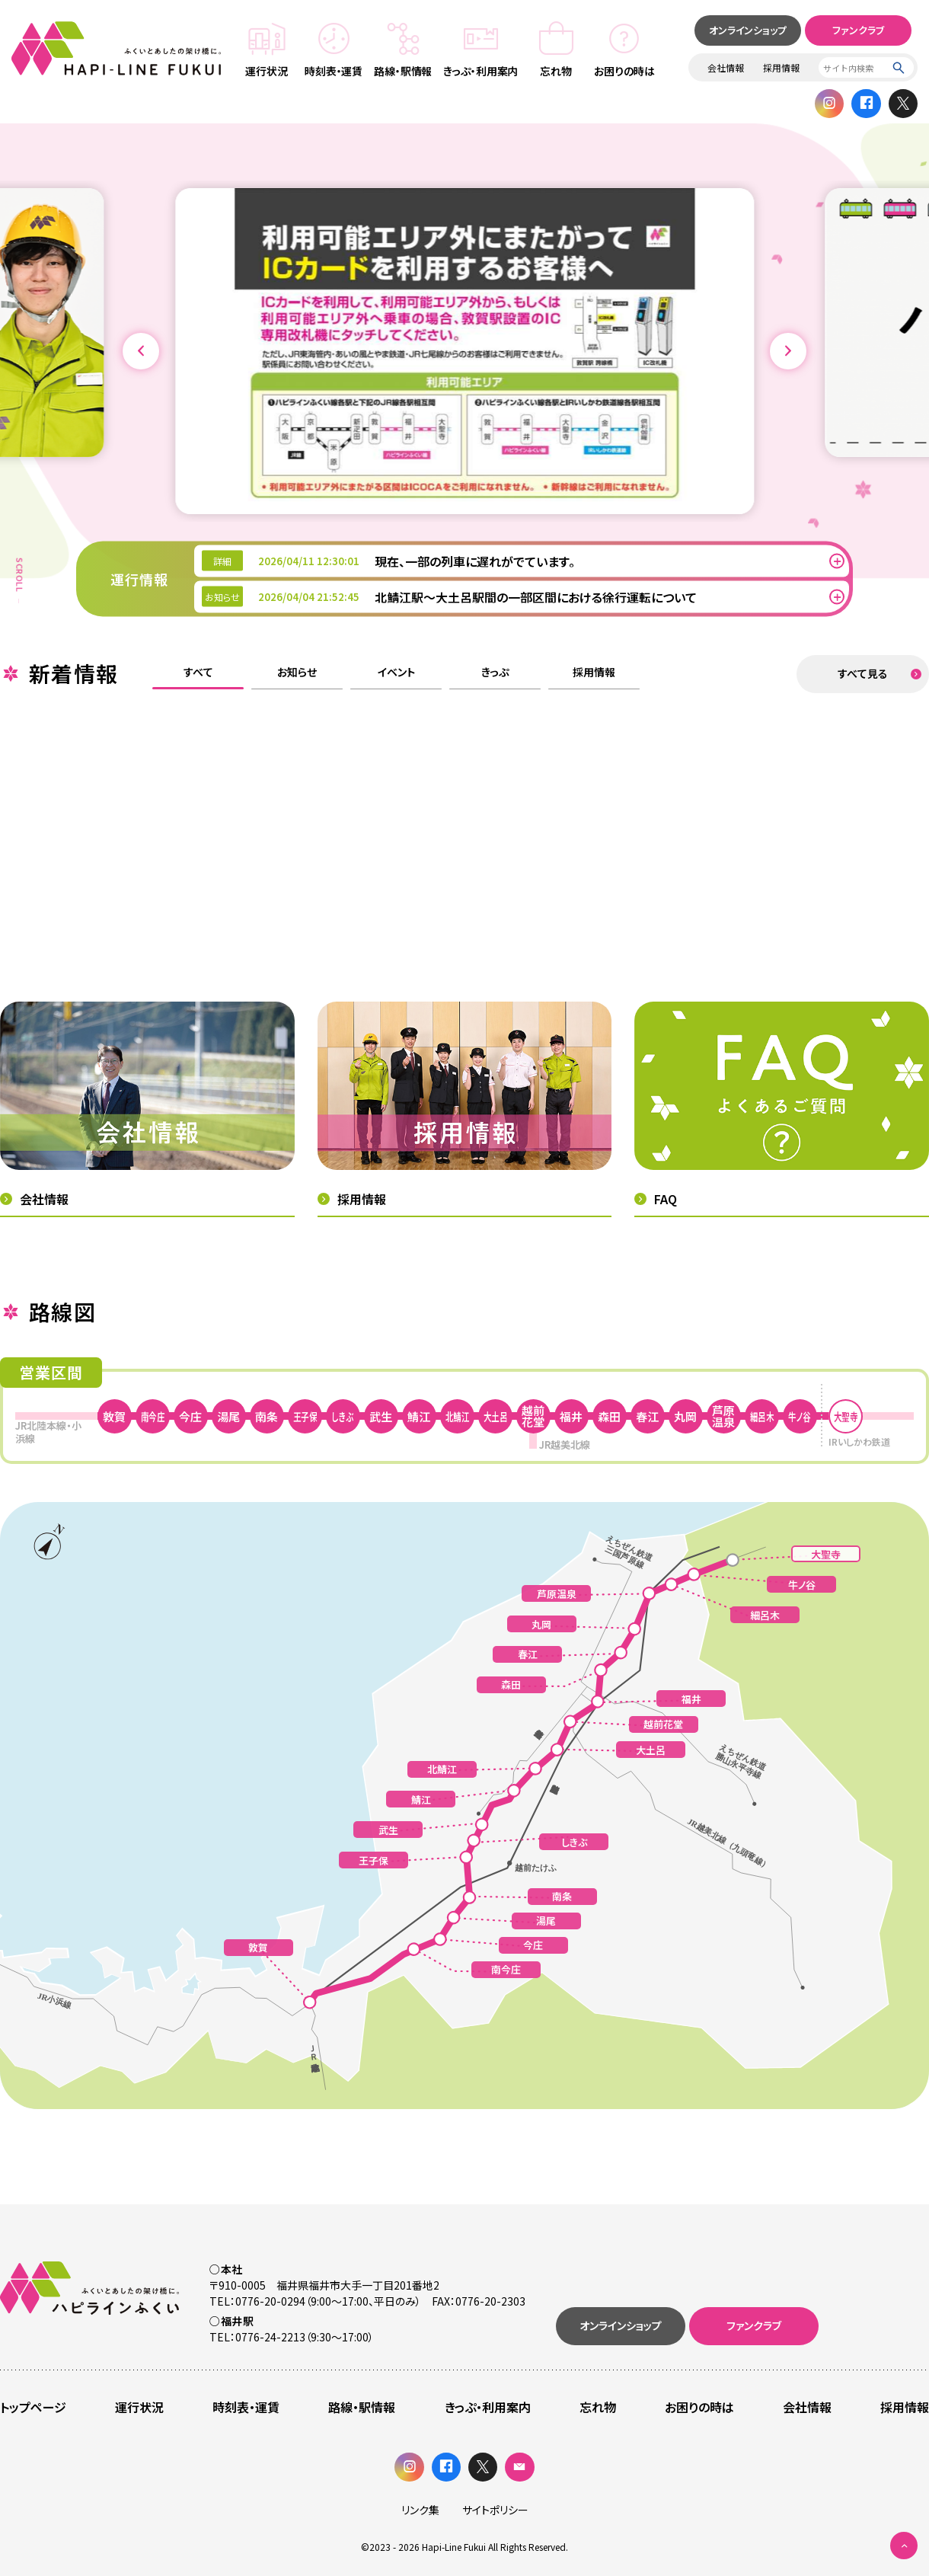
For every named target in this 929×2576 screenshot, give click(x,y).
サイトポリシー (495, 2509)
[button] (141, 351)
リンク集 (420, 2509)
